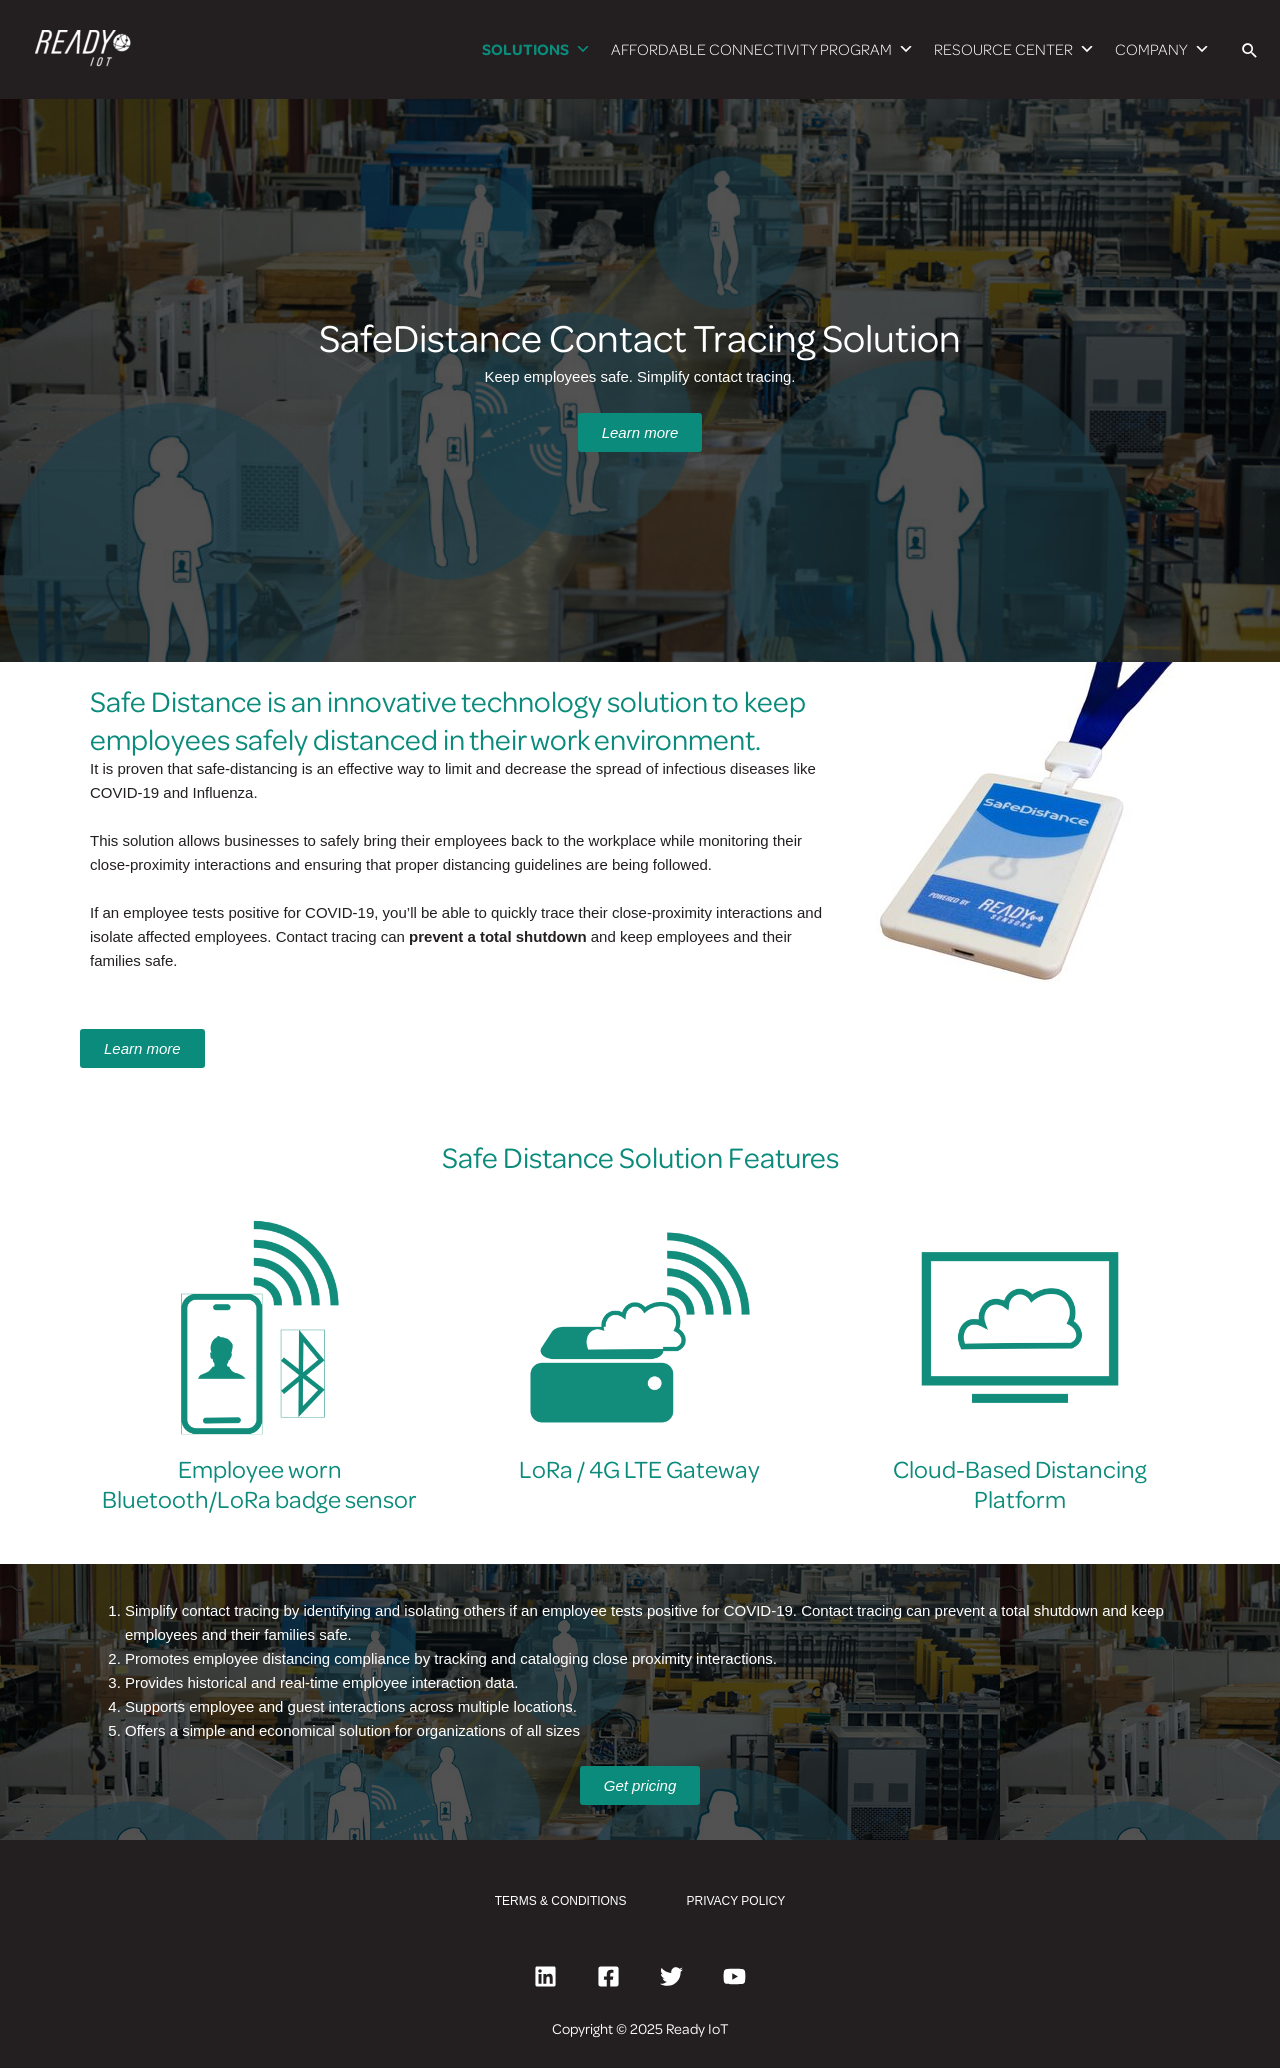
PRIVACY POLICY (736, 1902)
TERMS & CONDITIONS (561, 1902)
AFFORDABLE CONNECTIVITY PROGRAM (762, 49)
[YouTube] (734, 1977)
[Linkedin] (545, 1977)
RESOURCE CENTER (1014, 49)
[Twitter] (671, 1977)
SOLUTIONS (536, 49)
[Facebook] (608, 1977)
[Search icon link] (1250, 50)
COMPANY (1162, 49)
